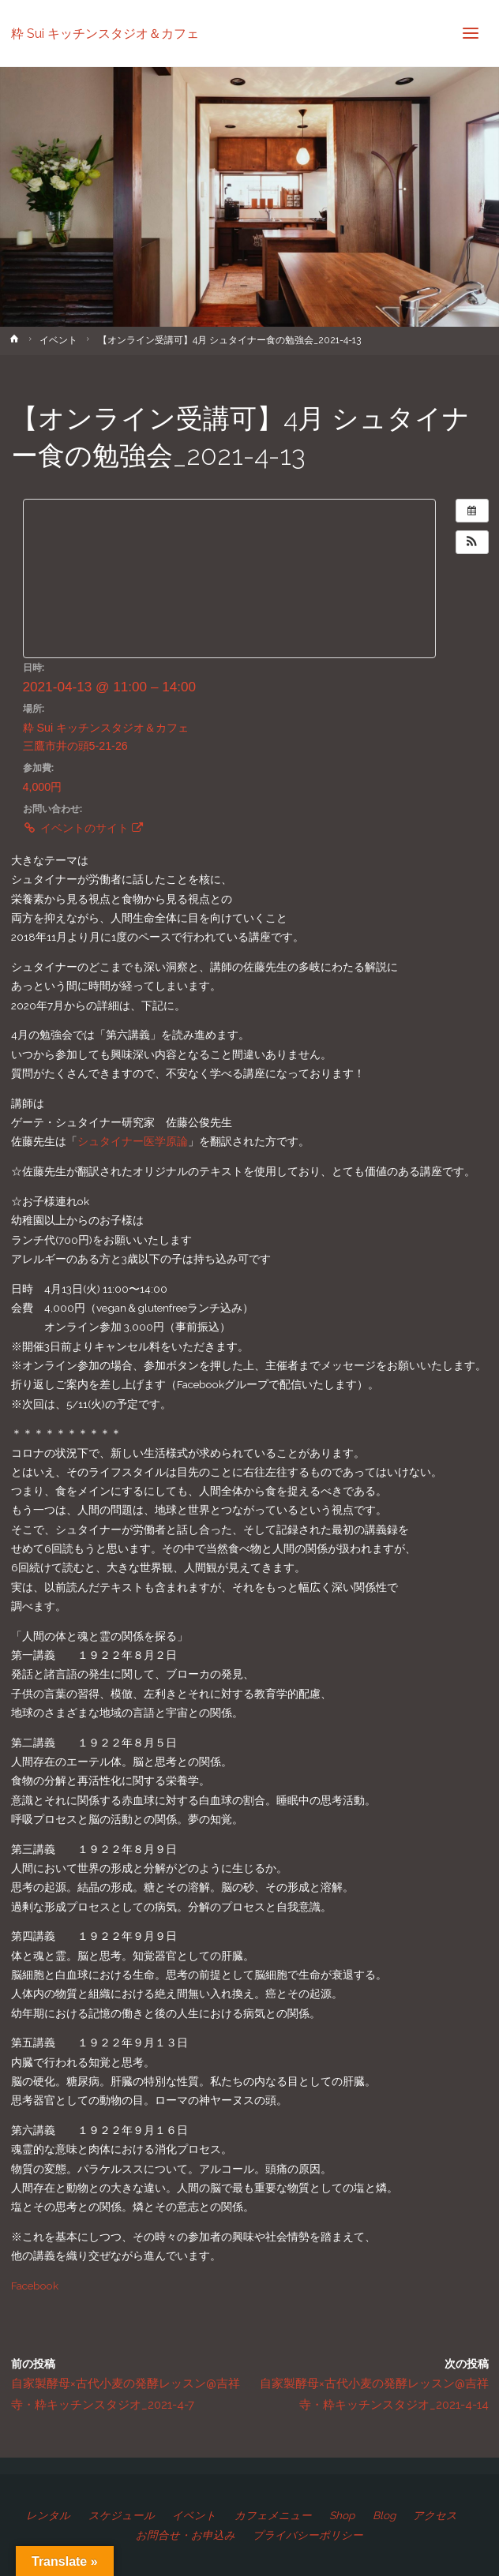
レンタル (48, 2515)
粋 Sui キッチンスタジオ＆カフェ (105, 32)
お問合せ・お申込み (185, 2535)
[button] (472, 542)
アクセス (435, 2515)
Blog (384, 2515)
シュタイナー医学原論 (132, 1141)
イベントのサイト (83, 828)
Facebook (34, 2285)
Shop (342, 2515)
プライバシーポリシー (308, 2535)
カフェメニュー (273, 2515)
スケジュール (121, 2515)
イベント (58, 340)
